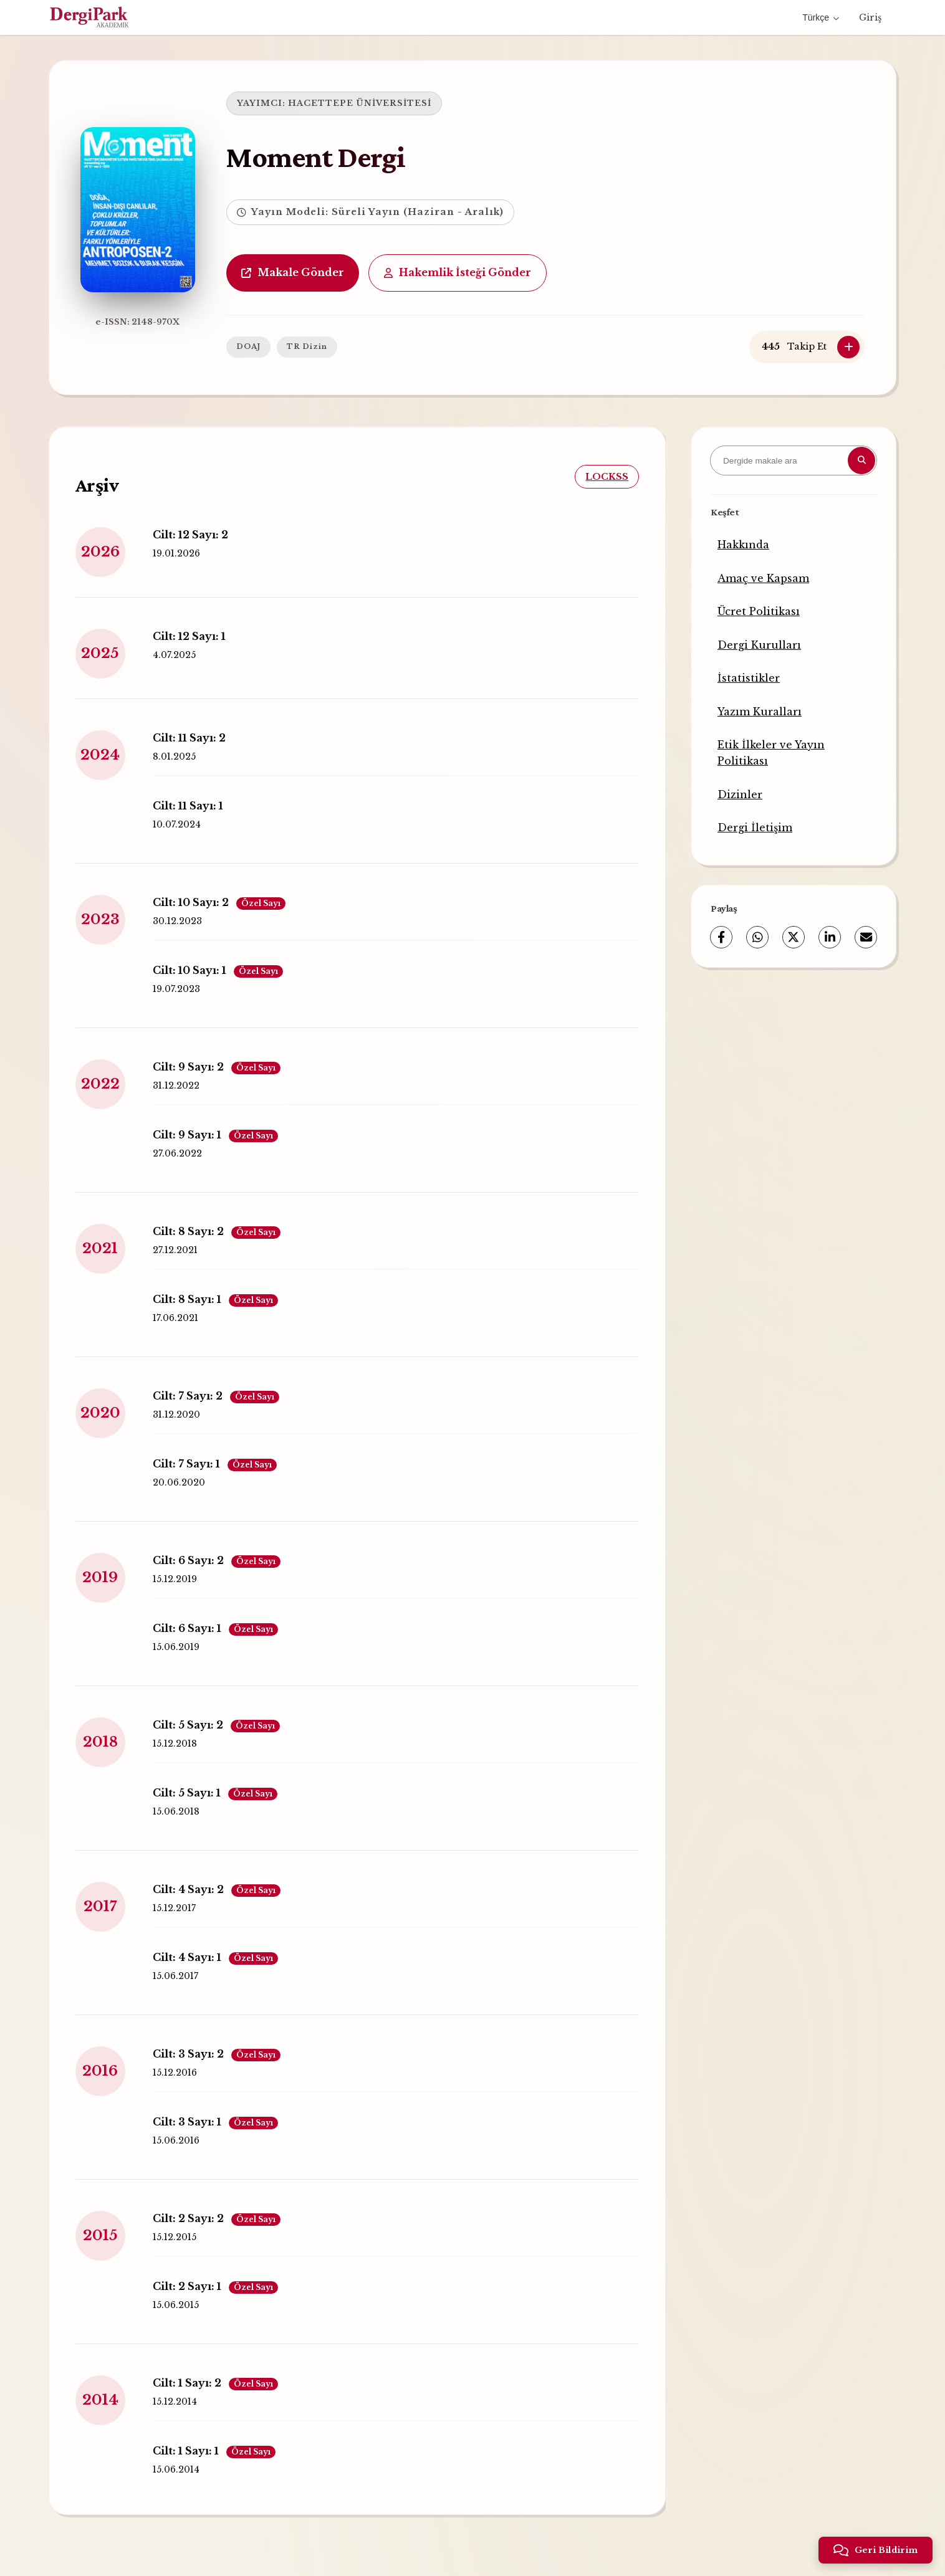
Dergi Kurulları (759, 645)
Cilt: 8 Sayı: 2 (215, 1231)
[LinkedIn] (829, 937)
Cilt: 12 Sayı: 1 (187, 635)
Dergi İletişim (754, 827)
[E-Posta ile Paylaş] (866, 937)
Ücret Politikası (758, 611)
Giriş (870, 17)
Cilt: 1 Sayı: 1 (212, 2451)
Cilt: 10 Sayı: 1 (216, 970)
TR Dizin (304, 346)
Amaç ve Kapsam (763, 578)
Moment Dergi (313, 156)
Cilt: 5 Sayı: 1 (213, 1793)
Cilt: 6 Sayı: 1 (214, 1628)
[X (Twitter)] (793, 937)
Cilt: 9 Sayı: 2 (215, 1067)
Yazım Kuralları (759, 711)
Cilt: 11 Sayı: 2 (187, 737)
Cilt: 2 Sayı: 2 (215, 2218)
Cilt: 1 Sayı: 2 (214, 2383)
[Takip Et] (848, 347)
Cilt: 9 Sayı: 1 (214, 1135)
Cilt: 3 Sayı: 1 (214, 2122)
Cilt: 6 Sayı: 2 (215, 1560)
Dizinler (739, 794)
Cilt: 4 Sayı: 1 (214, 1957)
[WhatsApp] (757, 937)
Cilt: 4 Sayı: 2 (215, 1889)
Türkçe (820, 17)
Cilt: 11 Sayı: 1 (186, 805)
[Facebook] (721, 937)
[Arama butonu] (861, 460)
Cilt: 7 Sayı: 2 (214, 1396)
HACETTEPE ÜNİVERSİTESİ (357, 103)
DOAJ (246, 346)
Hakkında (743, 544)
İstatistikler (748, 678)
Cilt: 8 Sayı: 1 (214, 1299)
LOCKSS (608, 476)
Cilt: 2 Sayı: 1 (214, 2286)
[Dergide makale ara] (793, 460)
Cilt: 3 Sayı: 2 (215, 2054)
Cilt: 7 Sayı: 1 (213, 1464)
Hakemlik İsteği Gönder (455, 272)
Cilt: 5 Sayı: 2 (215, 1725)
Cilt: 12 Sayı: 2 (189, 534)
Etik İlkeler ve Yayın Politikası (771, 752)
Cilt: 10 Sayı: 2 (217, 902)
